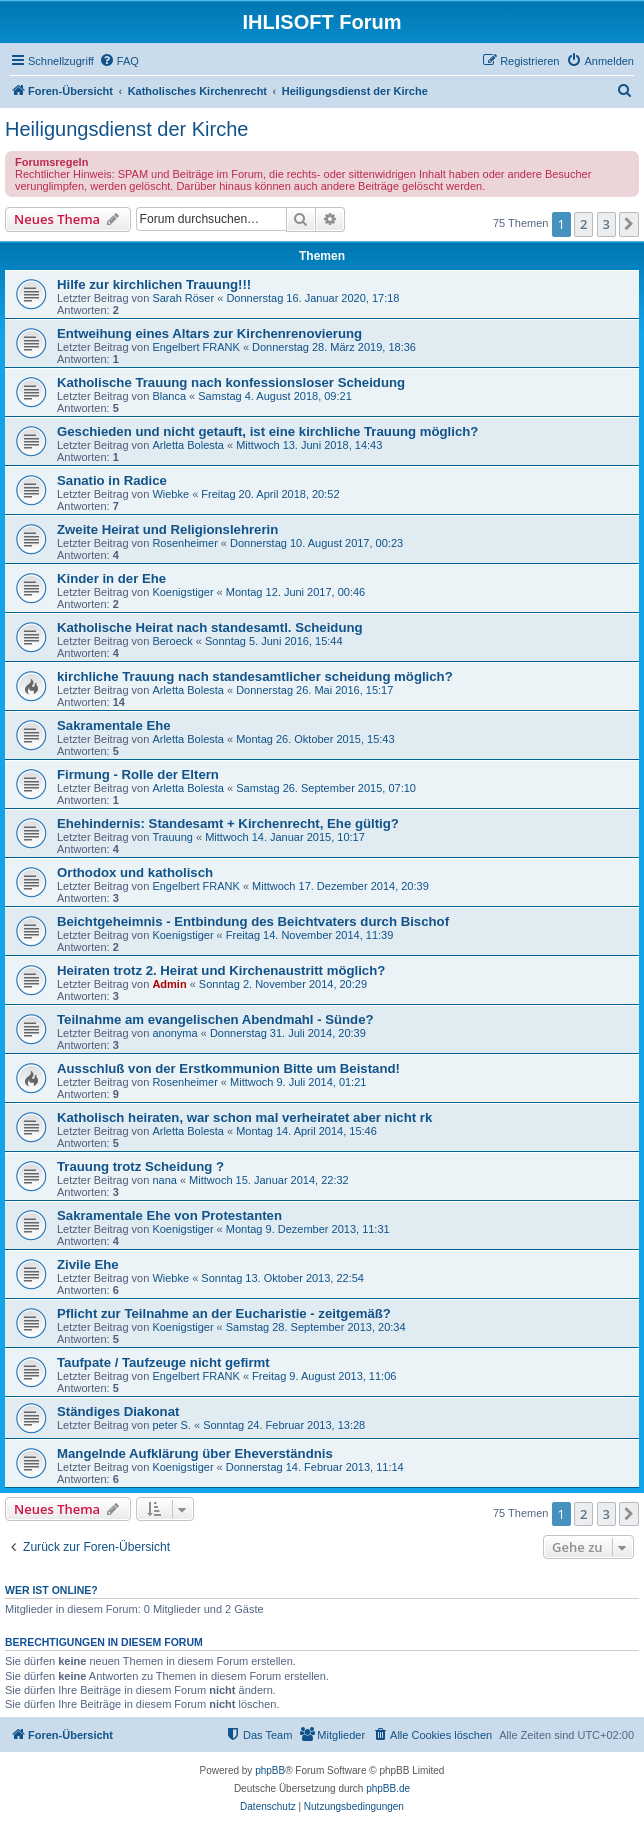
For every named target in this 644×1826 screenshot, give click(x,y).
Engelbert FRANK (195, 347)
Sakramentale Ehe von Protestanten (169, 1215)
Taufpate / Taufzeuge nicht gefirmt (163, 1362)
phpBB (270, 1770)
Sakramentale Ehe (114, 725)
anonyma (174, 1033)
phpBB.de (388, 1788)
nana (164, 1180)
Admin (169, 984)
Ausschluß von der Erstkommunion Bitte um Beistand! (228, 1068)
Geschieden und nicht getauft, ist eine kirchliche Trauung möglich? (267, 431)
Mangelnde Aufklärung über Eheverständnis (195, 1453)
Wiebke (170, 494)
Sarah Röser (183, 298)
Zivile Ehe (88, 1264)
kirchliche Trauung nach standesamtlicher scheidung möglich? (255, 676)
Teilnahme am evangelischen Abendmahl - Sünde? (215, 1019)
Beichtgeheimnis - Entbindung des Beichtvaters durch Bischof (253, 921)
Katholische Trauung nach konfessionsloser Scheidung (231, 382)
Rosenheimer (184, 543)
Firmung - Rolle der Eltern (138, 774)
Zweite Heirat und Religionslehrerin (167, 529)
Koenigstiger (182, 592)
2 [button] (583, 224)
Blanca (169, 396)
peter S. (171, 1425)
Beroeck (172, 641)
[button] (629, 224)
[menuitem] (119, 61)
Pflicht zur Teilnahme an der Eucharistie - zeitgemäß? (224, 1313)
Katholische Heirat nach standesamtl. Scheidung (210, 627)
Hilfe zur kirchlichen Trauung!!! (154, 284)
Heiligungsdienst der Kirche (126, 129)
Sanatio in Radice (112, 480)
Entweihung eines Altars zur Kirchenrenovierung (209, 333)
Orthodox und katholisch (135, 872)
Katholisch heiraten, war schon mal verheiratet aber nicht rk (244, 1117)
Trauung (172, 837)
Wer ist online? (51, 1590)
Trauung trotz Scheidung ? (140, 1166)
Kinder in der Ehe (111, 578)
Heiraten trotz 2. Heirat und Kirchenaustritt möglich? (221, 970)
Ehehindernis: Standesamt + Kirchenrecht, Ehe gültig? (228, 823)
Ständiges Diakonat (118, 1411)
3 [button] (606, 224)
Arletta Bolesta (188, 445)
